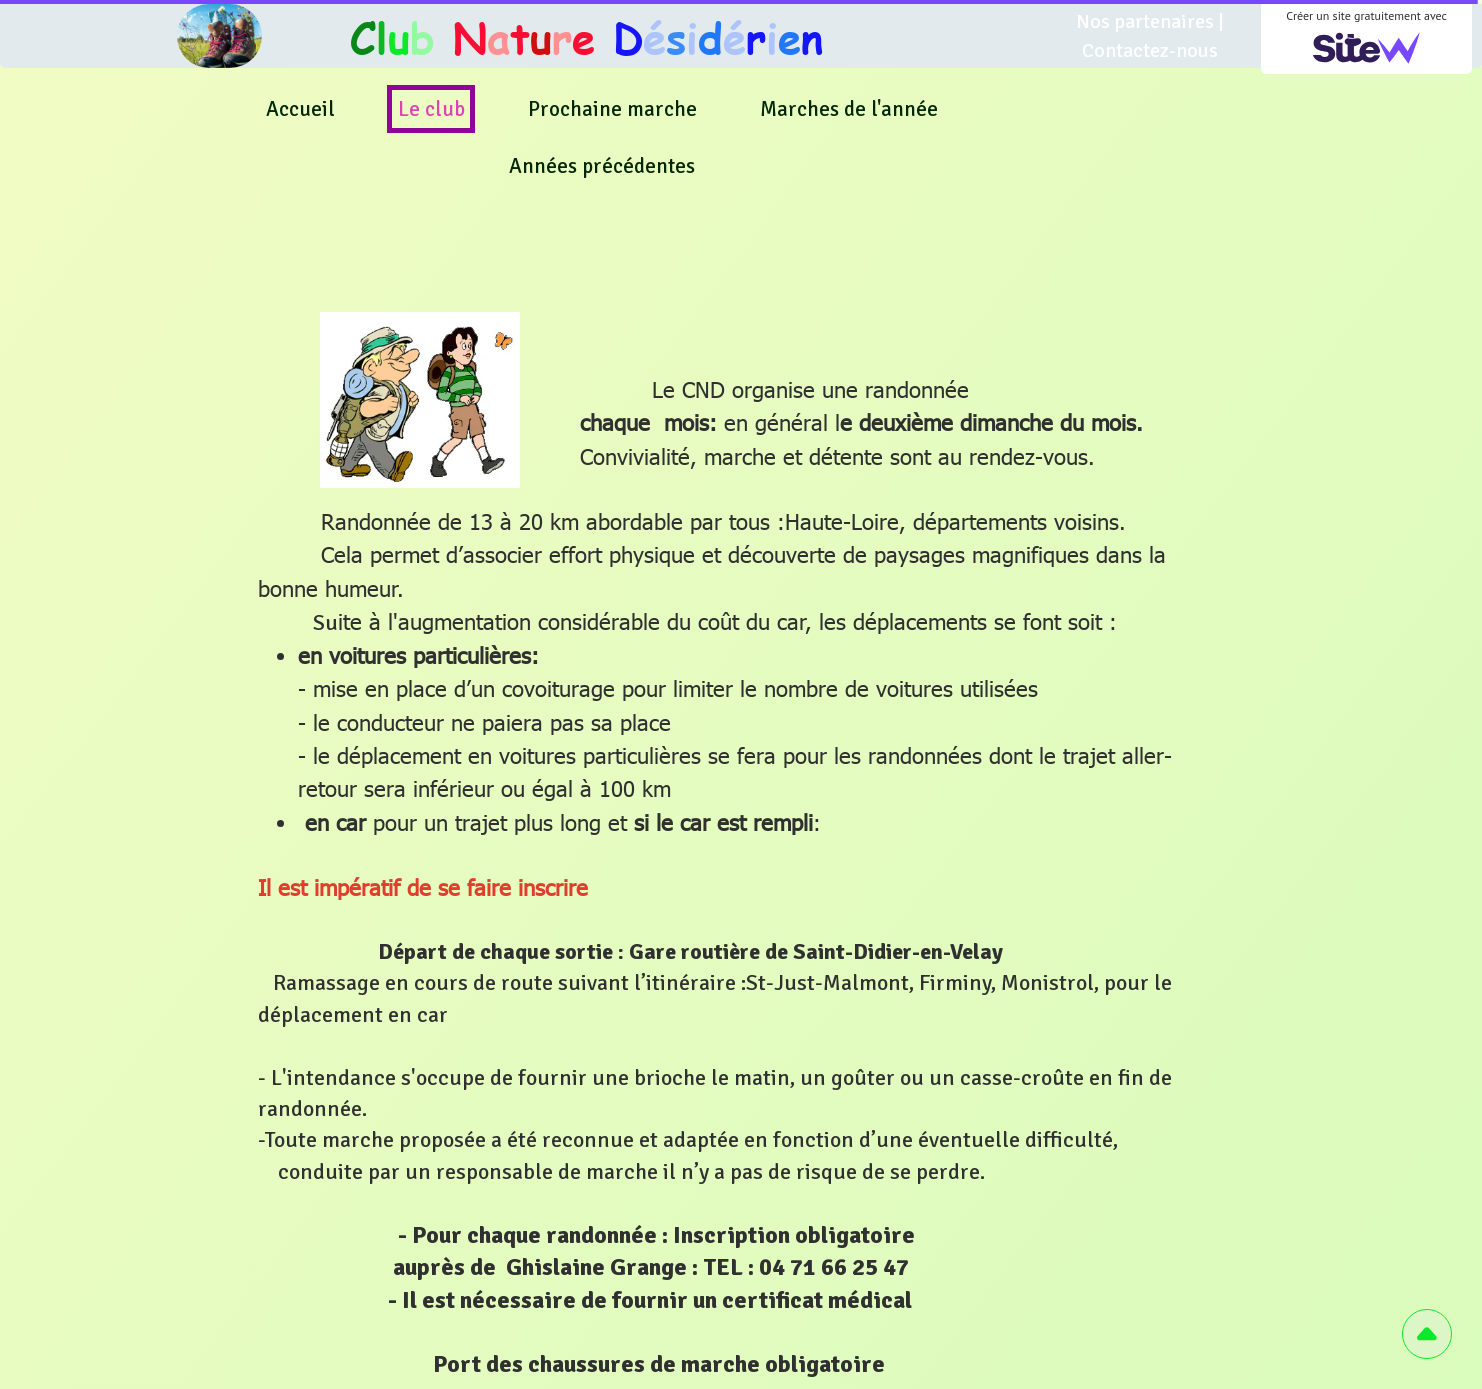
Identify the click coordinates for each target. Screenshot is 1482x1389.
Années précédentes (602, 166)
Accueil (300, 109)
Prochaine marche (612, 109)
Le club (431, 109)
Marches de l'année (849, 109)
